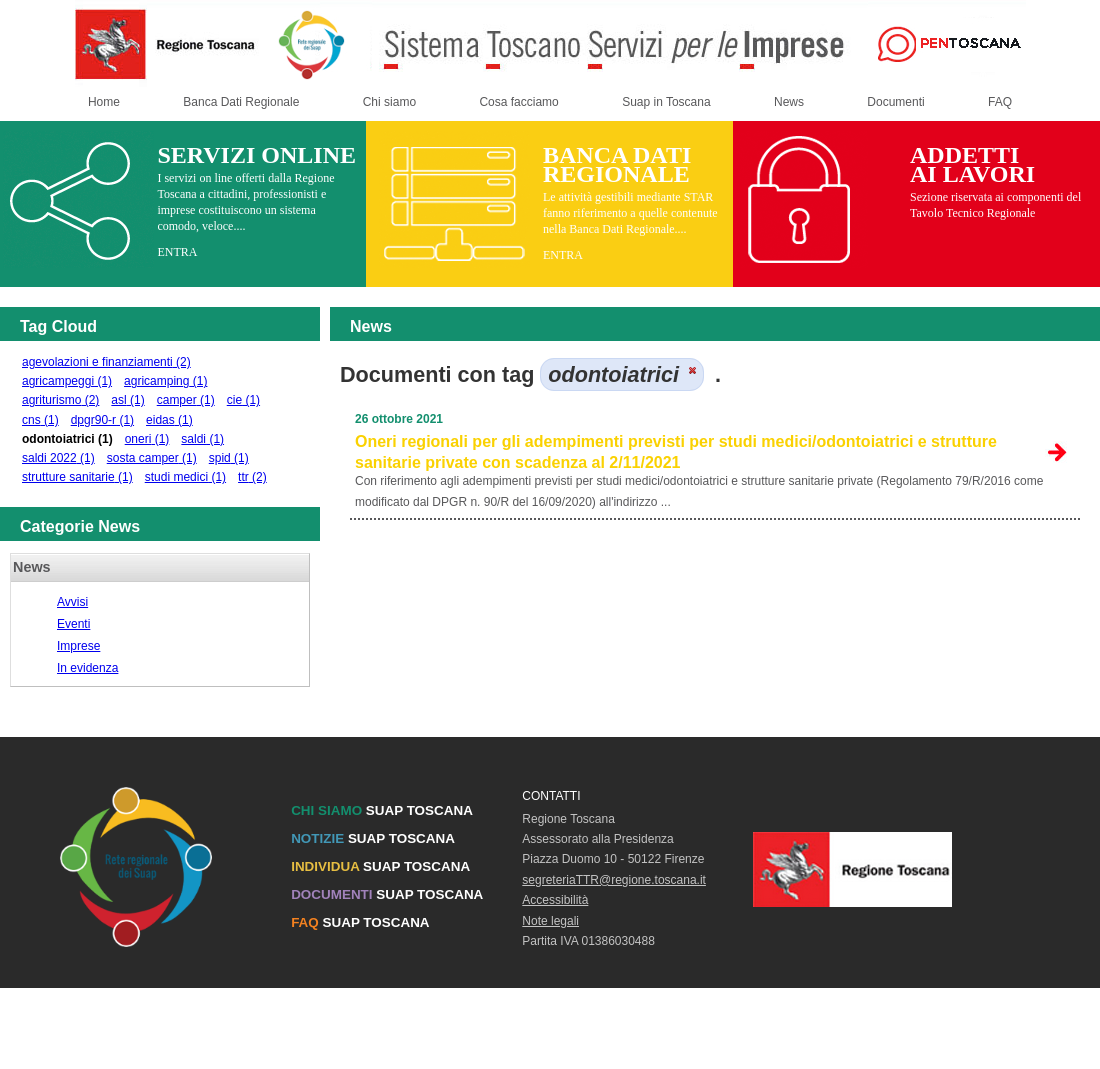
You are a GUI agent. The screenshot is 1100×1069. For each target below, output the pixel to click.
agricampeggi (67, 381)
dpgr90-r (102, 420)
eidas (169, 420)
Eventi (73, 624)
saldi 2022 (58, 458)
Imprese (78, 646)
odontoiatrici (67, 439)
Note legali (550, 921)
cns (40, 420)
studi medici (185, 477)
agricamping (165, 381)
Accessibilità (555, 900)
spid (229, 458)
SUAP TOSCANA (382, 810)
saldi (202, 439)
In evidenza (87, 668)
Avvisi (72, 602)
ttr (252, 477)
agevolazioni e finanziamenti (106, 362)
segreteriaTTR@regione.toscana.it (614, 880)
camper (186, 400)
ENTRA (177, 252)
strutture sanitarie (77, 477)
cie (243, 400)
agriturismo (60, 400)
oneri (147, 439)
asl (127, 400)
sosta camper (152, 458)
